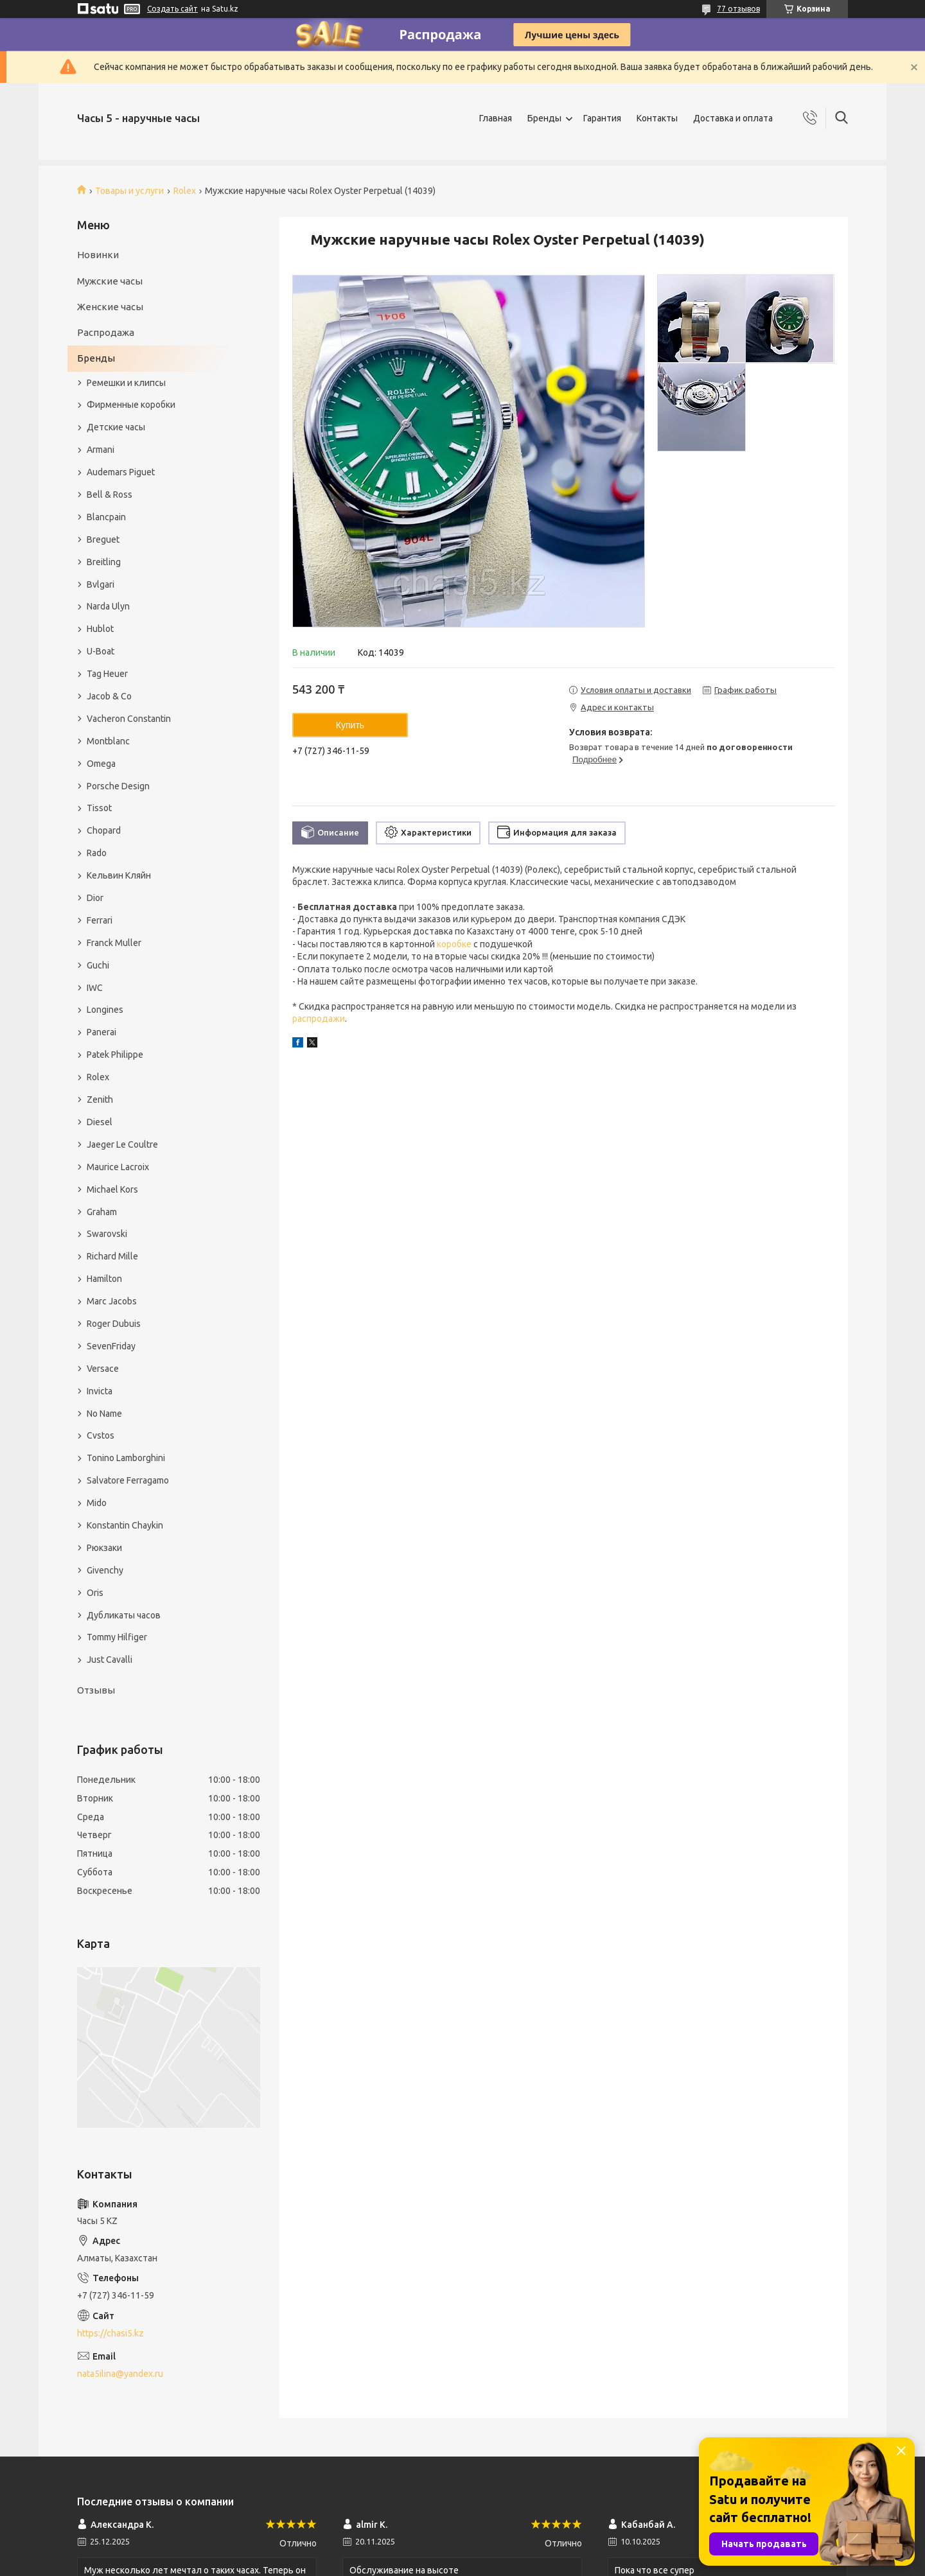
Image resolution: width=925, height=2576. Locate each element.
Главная (495, 118)
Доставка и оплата (733, 118)
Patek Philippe (115, 1054)
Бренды (544, 118)
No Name (104, 1413)
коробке (454, 944)
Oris (95, 1593)
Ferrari (99, 920)
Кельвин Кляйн (119, 875)
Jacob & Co (109, 696)
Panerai (101, 1032)
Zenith (100, 1099)
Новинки (98, 254)
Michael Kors (112, 1189)
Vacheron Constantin (129, 719)
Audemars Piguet (121, 472)
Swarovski (107, 1234)
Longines (105, 1009)
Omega (101, 763)
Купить (350, 725)
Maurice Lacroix (118, 1167)
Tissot (99, 808)
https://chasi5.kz (110, 2333)
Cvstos (100, 1435)
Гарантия (602, 118)
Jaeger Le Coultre (122, 1144)
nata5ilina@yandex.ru (120, 2374)
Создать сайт (172, 8)
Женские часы (110, 306)
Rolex (184, 191)
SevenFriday (111, 1346)
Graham (102, 1212)
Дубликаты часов (124, 1615)
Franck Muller (114, 943)
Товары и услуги (129, 191)
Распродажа (105, 332)
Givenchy (105, 1570)
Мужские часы (110, 281)
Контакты (657, 118)
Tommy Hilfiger (117, 1637)
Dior (95, 898)
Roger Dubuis (114, 1324)
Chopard (104, 830)
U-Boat (100, 651)
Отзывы (96, 1690)
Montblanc (108, 741)
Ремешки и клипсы (126, 383)
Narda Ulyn (108, 606)
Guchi (98, 965)
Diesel (99, 1122)
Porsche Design (118, 786)
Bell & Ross (109, 494)
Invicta (99, 1391)
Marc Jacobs (112, 1301)
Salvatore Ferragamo (128, 1480)
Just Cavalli (109, 1659)
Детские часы (116, 427)
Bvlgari (100, 584)
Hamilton (104, 1279)
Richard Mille (112, 1256)
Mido (97, 1503)
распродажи (318, 1018)
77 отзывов (738, 8)
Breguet (103, 539)
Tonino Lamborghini (126, 1458)
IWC (95, 988)
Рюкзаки (104, 1548)
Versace (103, 1368)
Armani (100, 449)
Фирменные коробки (131, 404)
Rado (97, 853)
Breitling (104, 562)
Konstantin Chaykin (125, 1525)
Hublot (100, 629)
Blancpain (106, 517)
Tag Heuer (107, 674)
